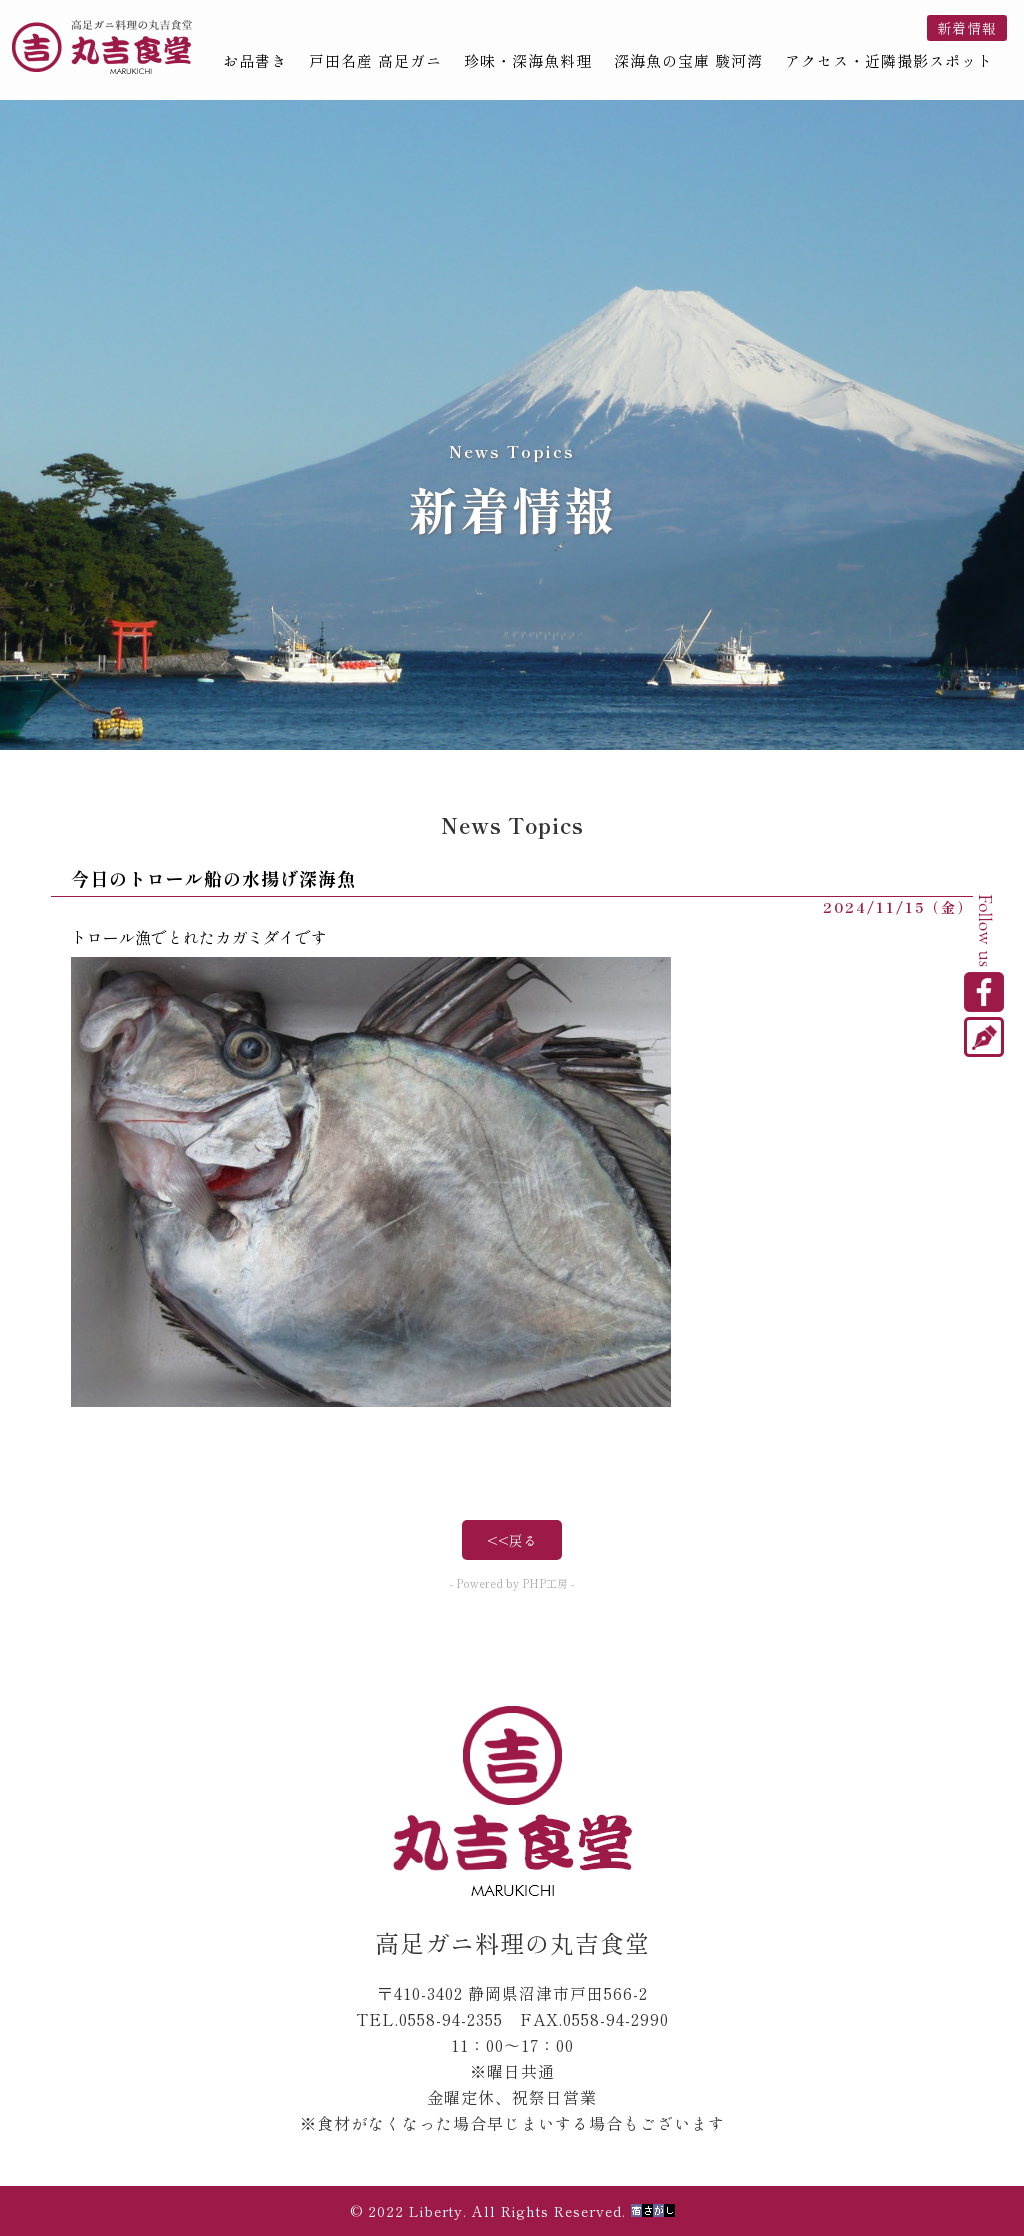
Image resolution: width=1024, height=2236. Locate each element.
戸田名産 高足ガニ (375, 61)
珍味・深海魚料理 (528, 61)
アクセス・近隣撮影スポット (889, 61)
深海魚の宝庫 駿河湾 (688, 61)
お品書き (255, 61)
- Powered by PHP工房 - (512, 1583)
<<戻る (512, 1540)
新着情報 (967, 28)
